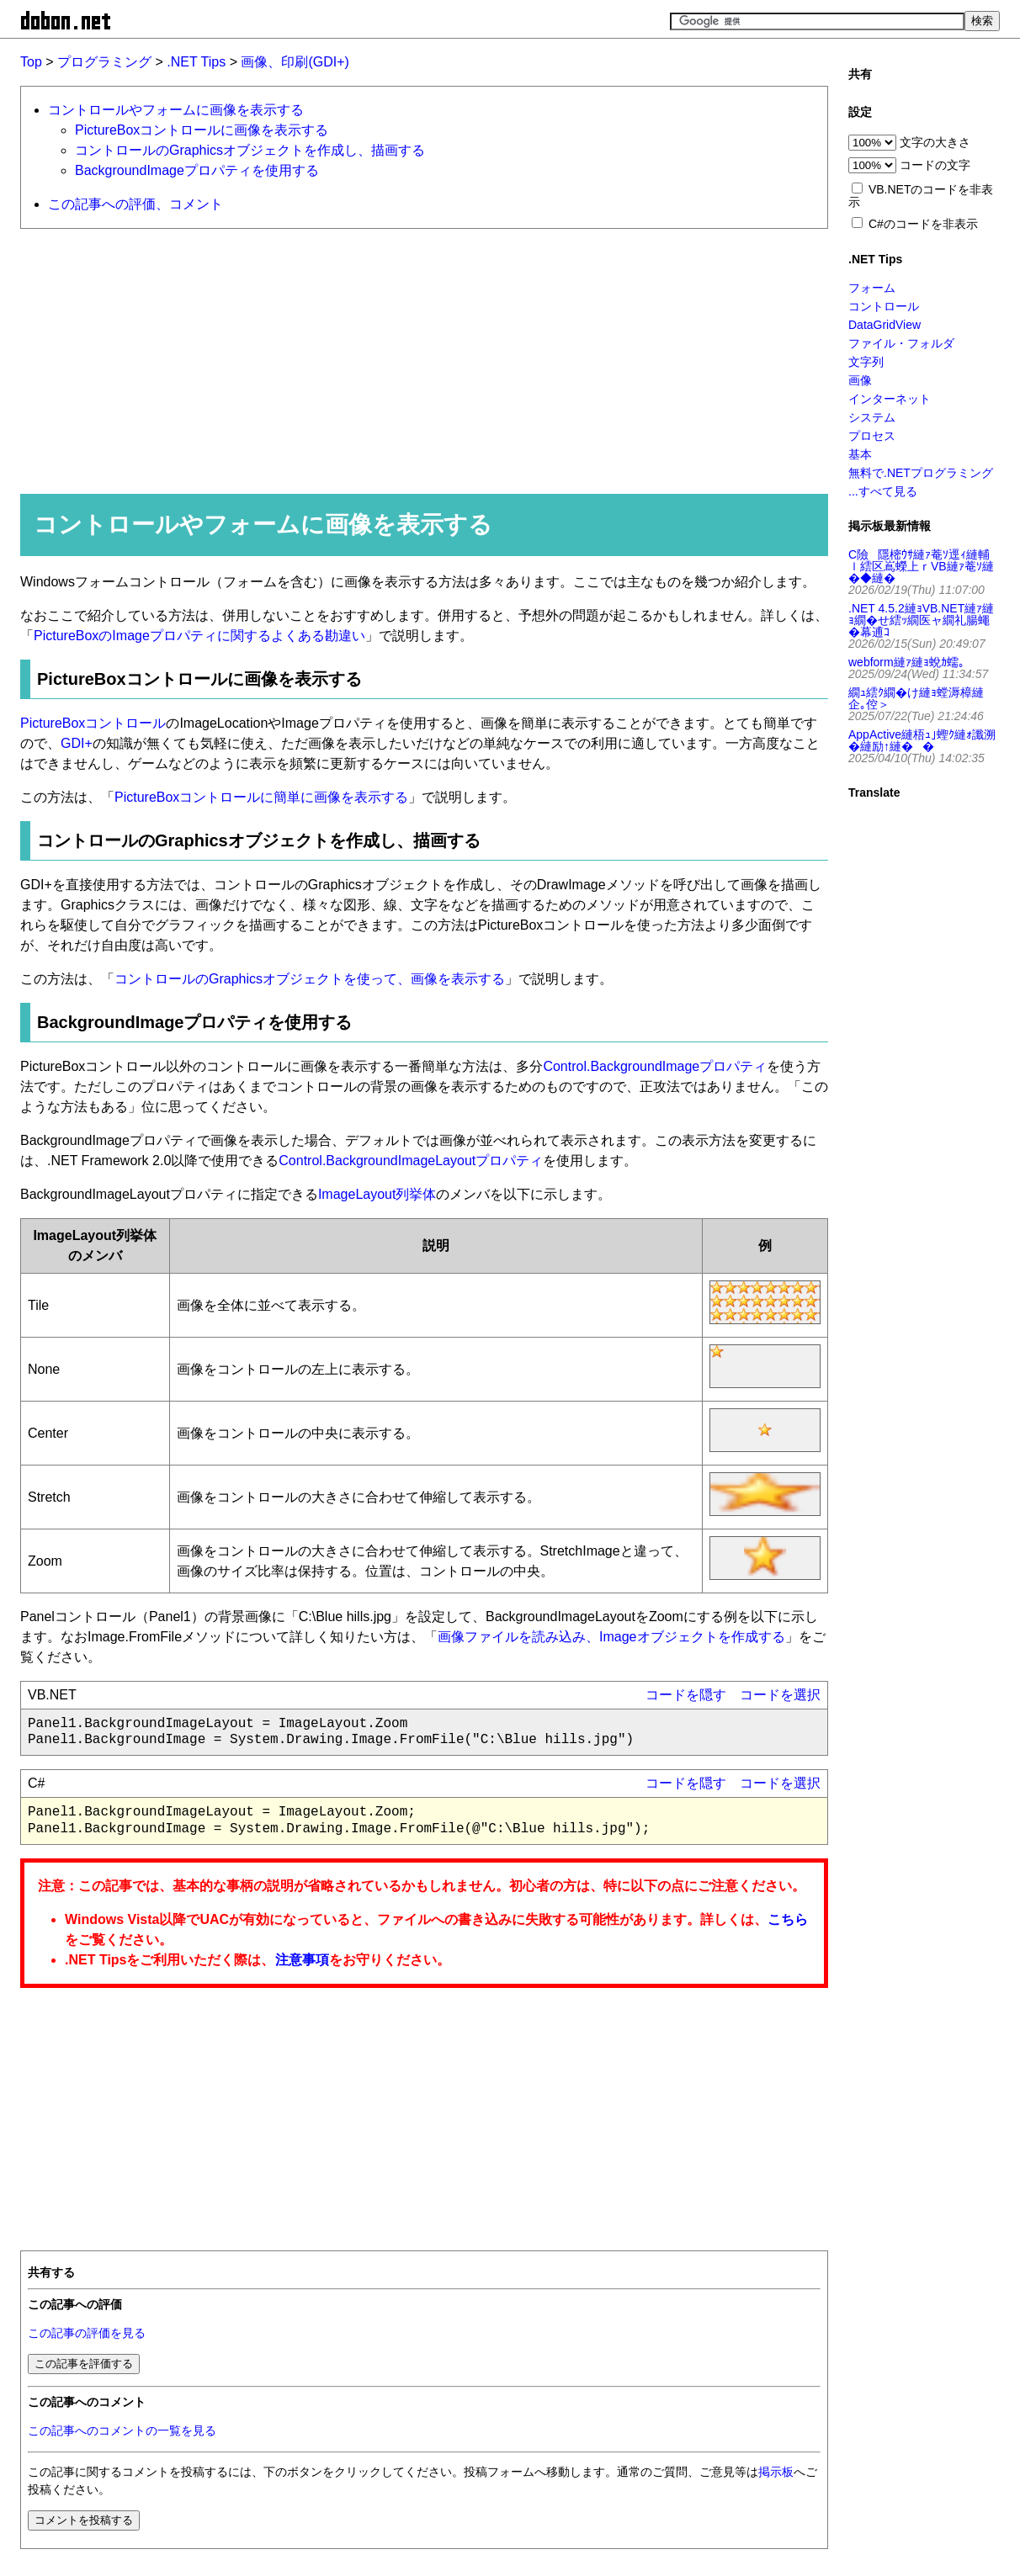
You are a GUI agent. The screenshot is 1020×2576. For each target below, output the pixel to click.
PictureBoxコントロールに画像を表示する (201, 130)
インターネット (889, 398)
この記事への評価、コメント (135, 204)
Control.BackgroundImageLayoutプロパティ (411, 1160)
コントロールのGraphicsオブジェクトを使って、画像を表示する (309, 979)
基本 (860, 454)
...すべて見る (882, 491)
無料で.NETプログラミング (920, 473)
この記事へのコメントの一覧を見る (122, 2431)
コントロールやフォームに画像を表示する (176, 110)
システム (871, 417)
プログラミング (104, 62)
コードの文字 (935, 165)
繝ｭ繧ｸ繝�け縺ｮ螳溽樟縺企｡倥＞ (916, 698)
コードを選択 (780, 1695)
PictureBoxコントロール (93, 723)
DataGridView (884, 324)
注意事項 (302, 1960)
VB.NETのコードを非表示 (920, 196)
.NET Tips (196, 62)
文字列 (866, 361)
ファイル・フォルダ (901, 343)
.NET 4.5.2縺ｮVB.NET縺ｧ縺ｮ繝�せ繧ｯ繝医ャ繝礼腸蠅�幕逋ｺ (921, 620)
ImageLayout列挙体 (377, 1194)
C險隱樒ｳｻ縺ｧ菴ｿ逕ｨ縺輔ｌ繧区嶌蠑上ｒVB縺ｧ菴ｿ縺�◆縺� (921, 566)
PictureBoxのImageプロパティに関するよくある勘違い (199, 635)
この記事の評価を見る (87, 2333)
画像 (860, 380)
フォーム (871, 287)
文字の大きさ (935, 142)
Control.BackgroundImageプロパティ (655, 1066)
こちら (788, 1919)
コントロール (883, 306)
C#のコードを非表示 (923, 224)
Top (31, 62)
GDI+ (77, 743)
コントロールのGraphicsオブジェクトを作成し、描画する (250, 150)
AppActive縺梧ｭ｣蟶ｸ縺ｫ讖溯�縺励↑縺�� (922, 740)
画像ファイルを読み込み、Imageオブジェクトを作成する (611, 1637)
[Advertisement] (417, 360)
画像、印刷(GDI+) (294, 62)
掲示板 (776, 2472)
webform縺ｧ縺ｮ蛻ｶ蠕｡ (906, 662)
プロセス (871, 436)
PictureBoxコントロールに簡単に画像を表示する (261, 797)
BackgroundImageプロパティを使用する (197, 170)
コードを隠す (685, 1695)
